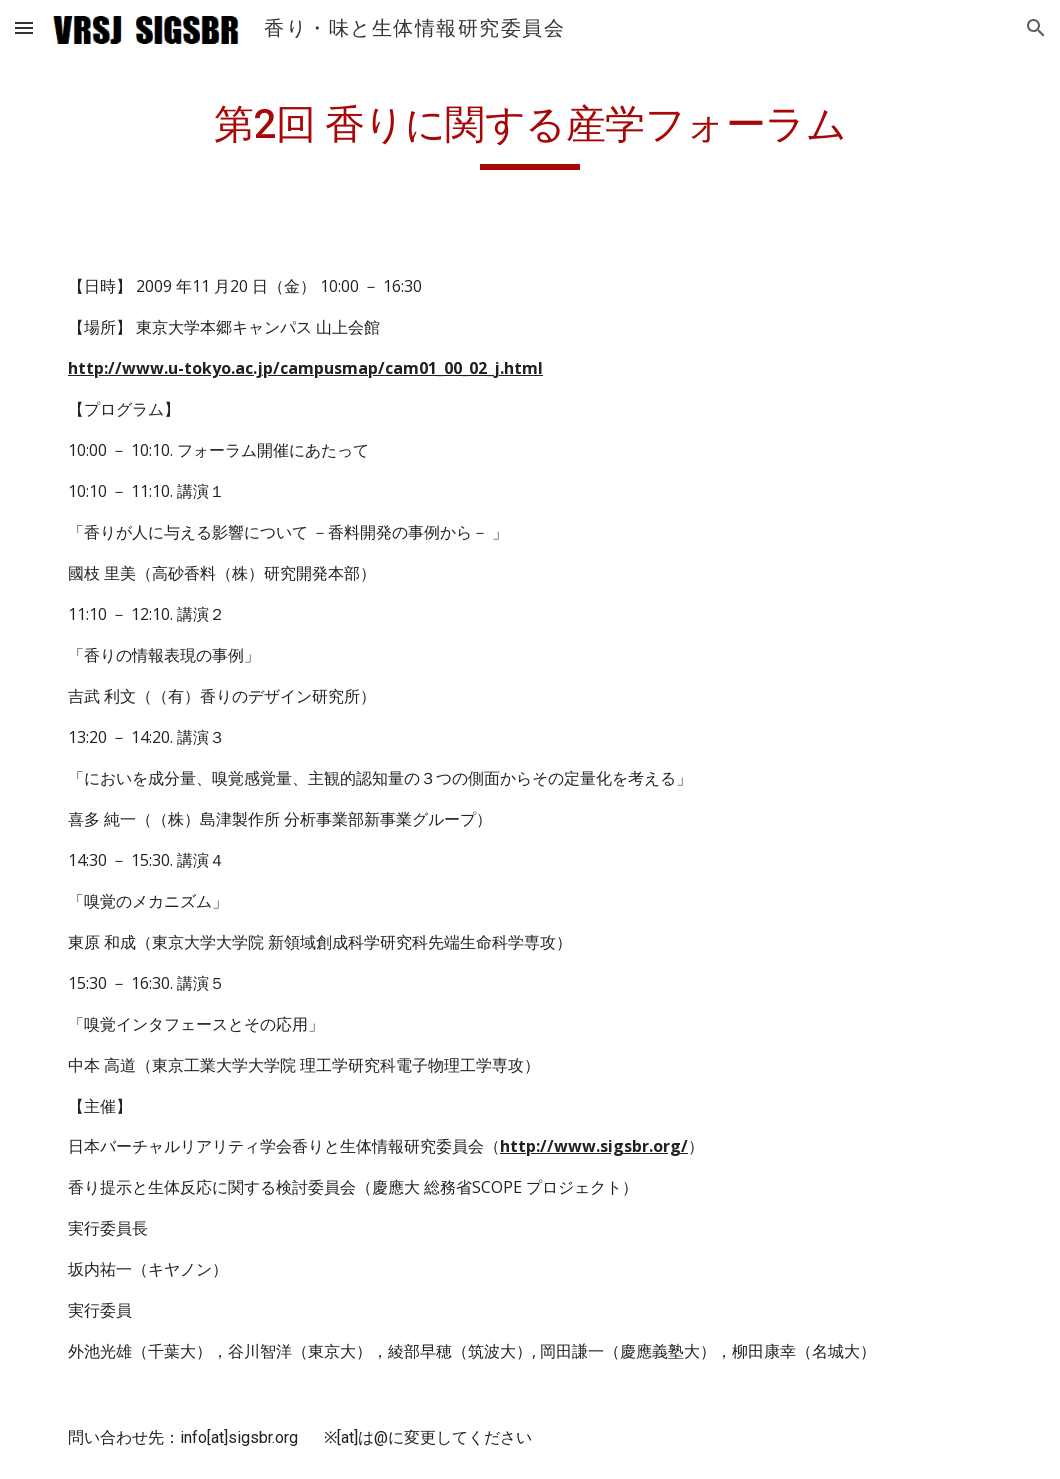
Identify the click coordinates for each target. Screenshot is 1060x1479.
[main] (530, 131)
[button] (24, 27)
